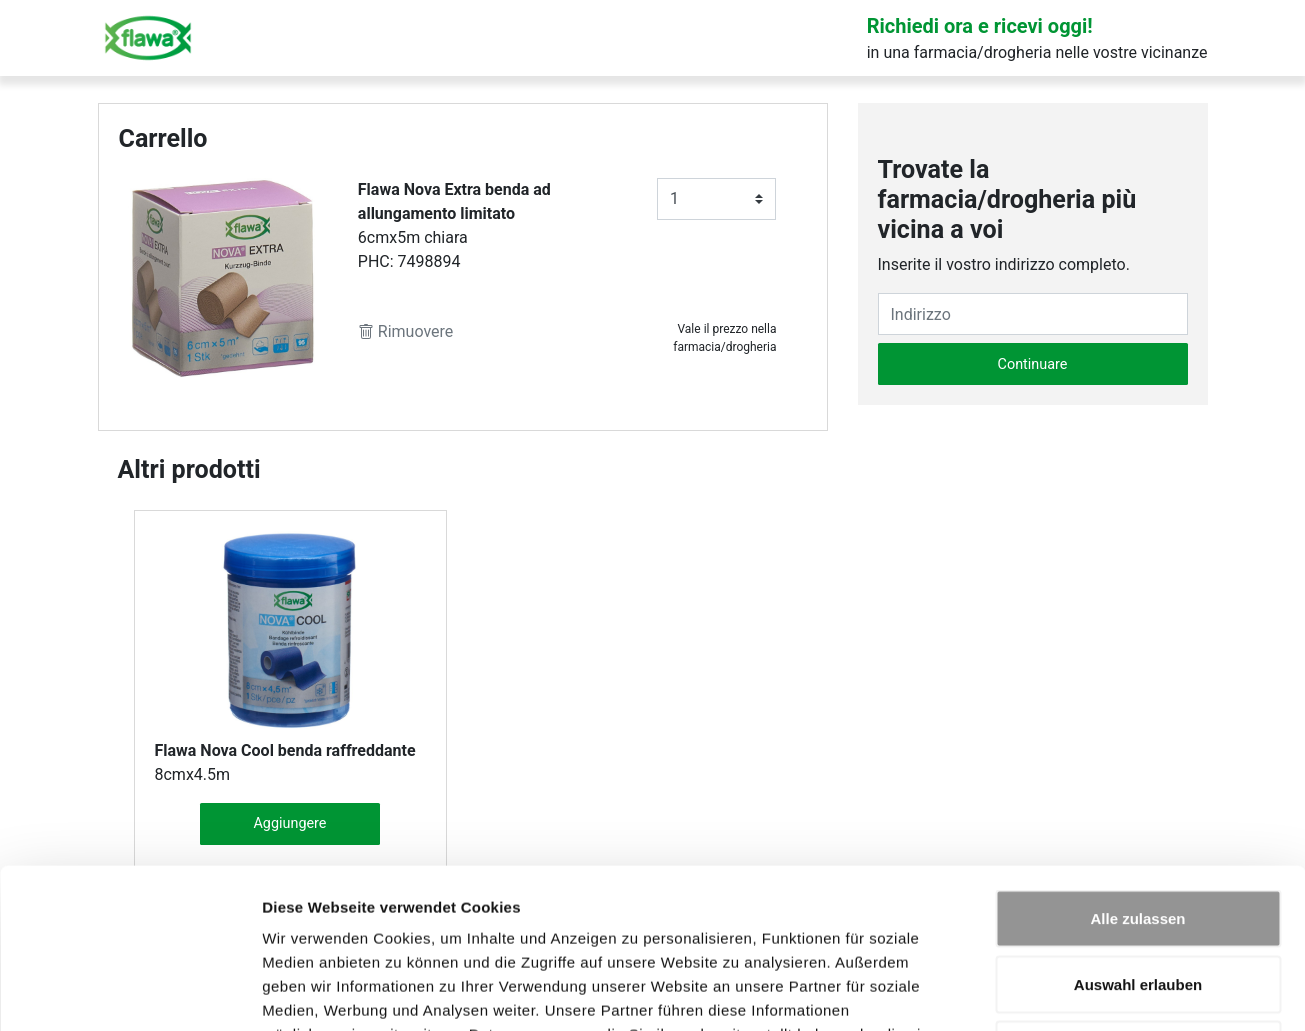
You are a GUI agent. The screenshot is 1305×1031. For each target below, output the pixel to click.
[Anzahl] (717, 199)
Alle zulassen (1137, 768)
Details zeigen (1063, 991)
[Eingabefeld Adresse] (1033, 314)
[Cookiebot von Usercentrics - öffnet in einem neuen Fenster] (129, 992)
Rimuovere (405, 331)
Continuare (1033, 364)
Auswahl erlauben (1138, 834)
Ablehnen (1138, 899)
